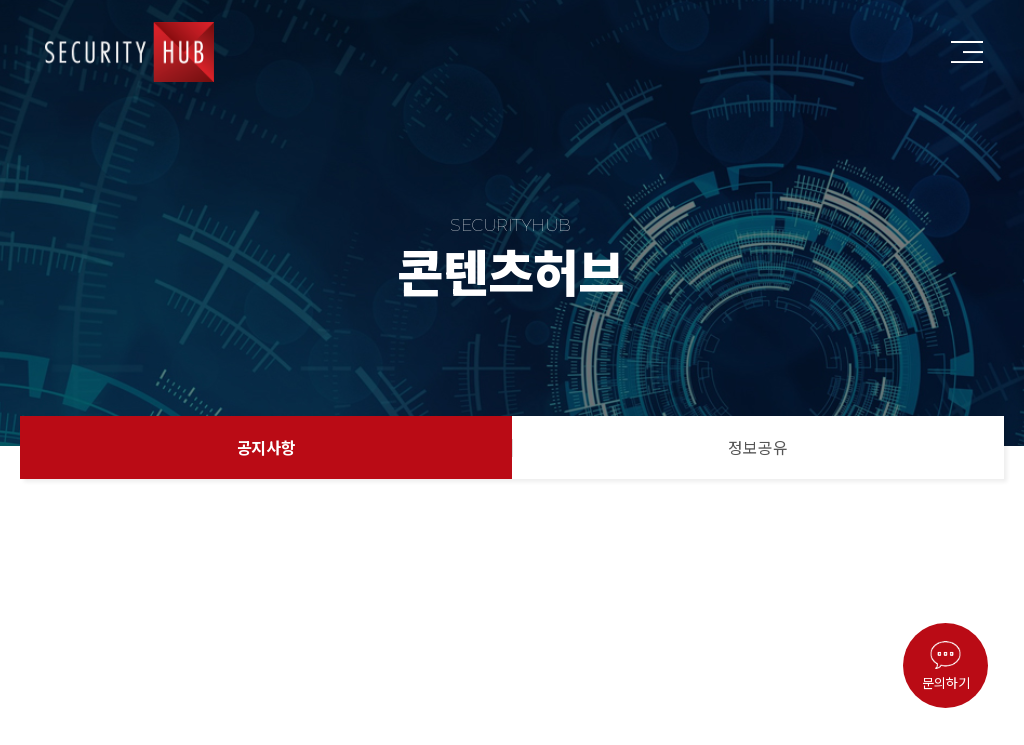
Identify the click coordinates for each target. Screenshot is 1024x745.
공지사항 (266, 447)
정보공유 (757, 447)
